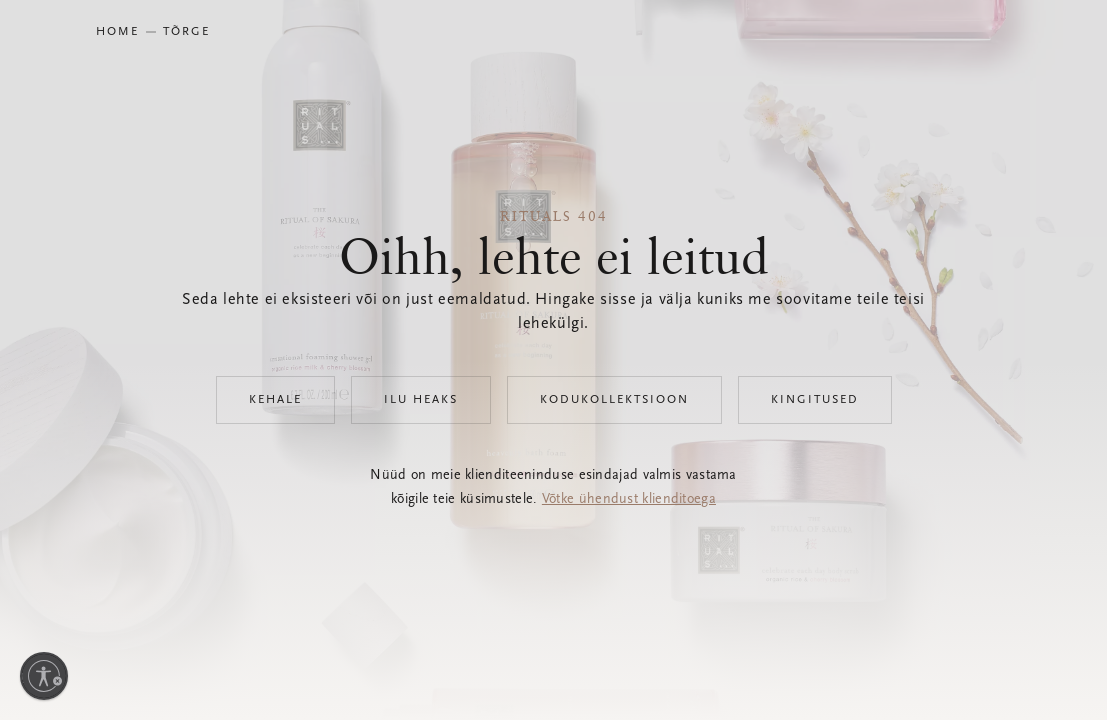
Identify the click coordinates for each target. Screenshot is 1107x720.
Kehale (275, 400)
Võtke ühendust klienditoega (629, 500)
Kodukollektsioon (614, 400)
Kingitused (815, 400)
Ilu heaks (421, 400)
